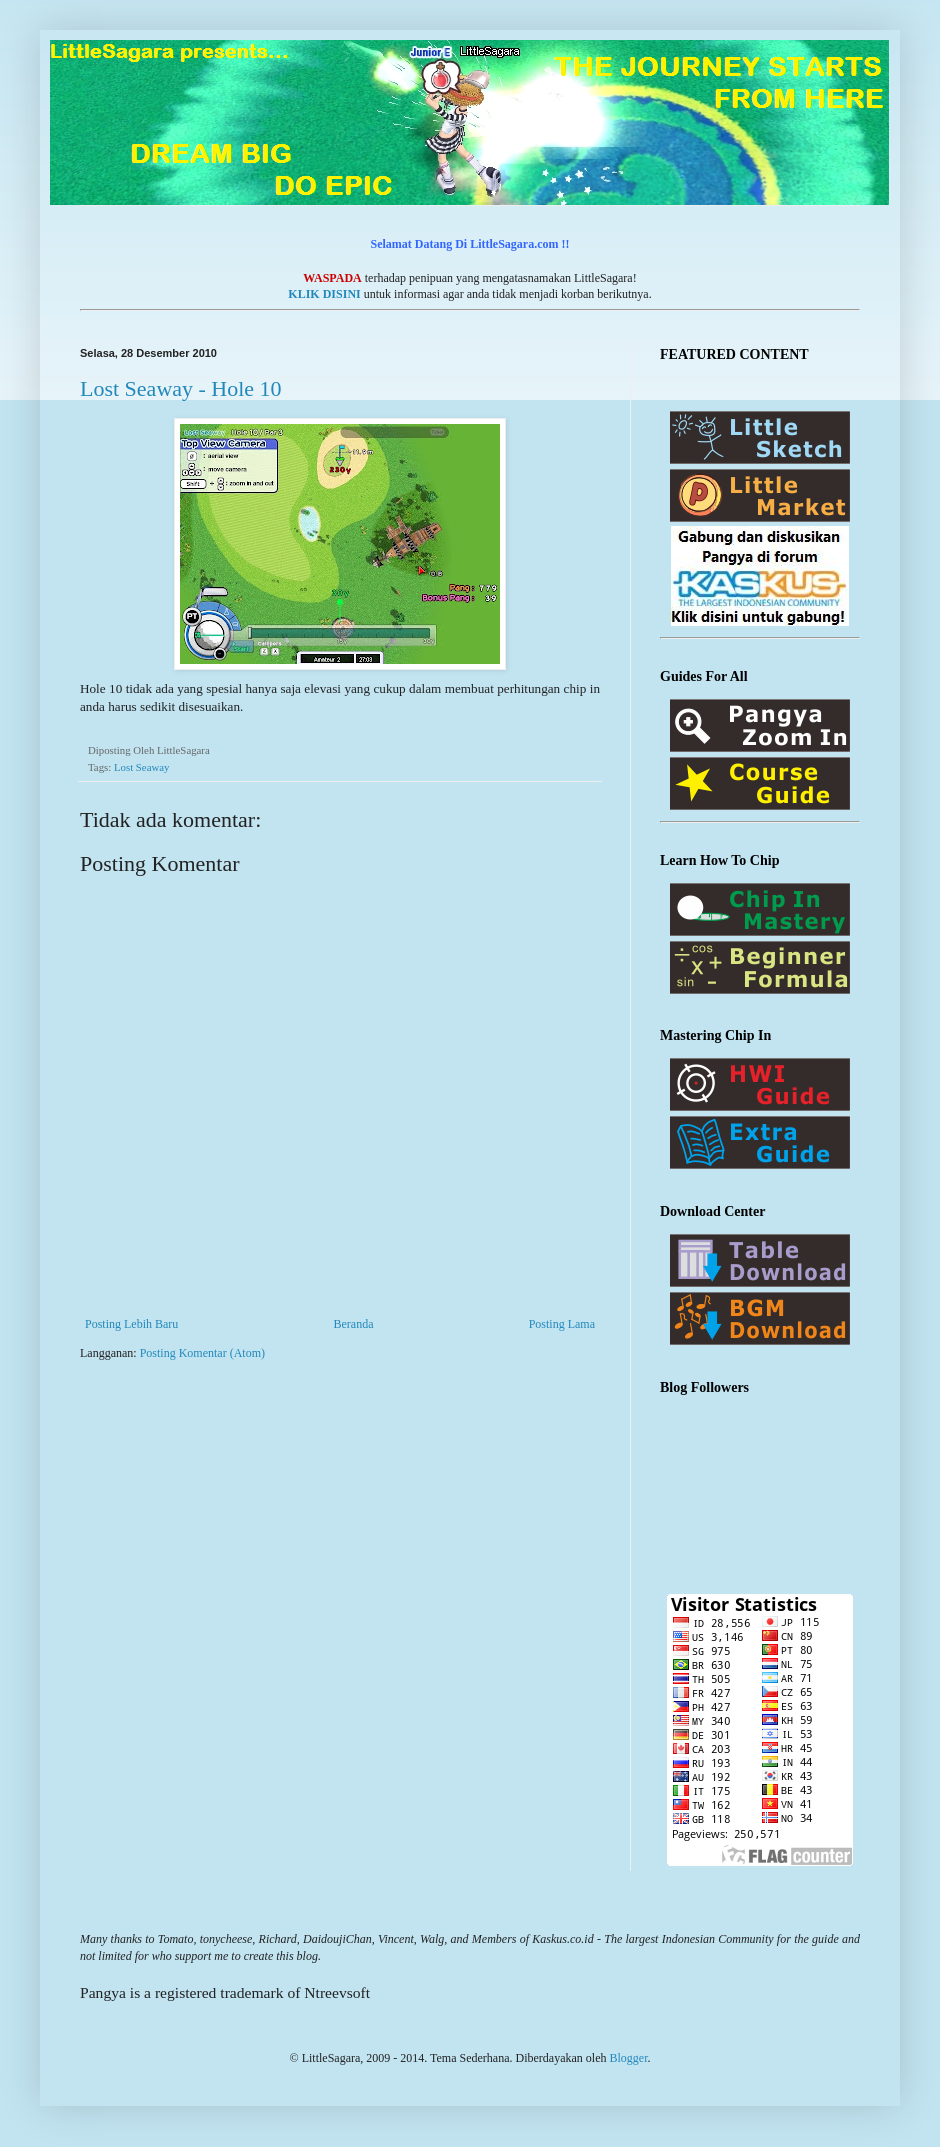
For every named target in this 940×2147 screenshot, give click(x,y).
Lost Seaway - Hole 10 (181, 388)
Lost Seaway (141, 767)
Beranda (354, 1324)
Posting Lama (562, 1324)
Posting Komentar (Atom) (202, 1353)
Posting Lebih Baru (131, 1324)
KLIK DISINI (324, 294)
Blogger (628, 2058)
